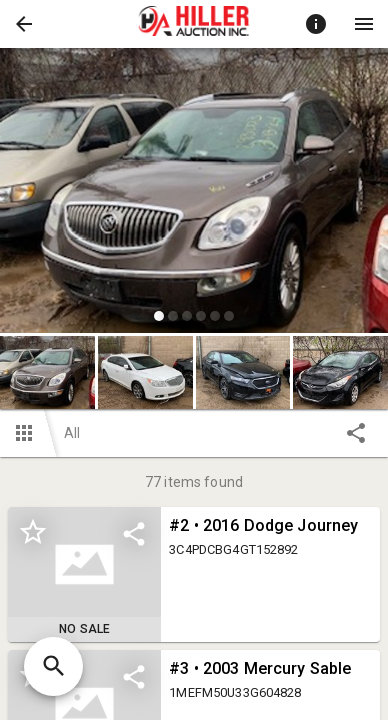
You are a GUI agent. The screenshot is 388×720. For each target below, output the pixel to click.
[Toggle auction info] (316, 24)
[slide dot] (159, 316)
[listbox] (194, 193)
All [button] (72, 433)
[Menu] (364, 24)
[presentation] (194, 24)
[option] (194, 193)
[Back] (24, 24)
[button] (24, 24)
